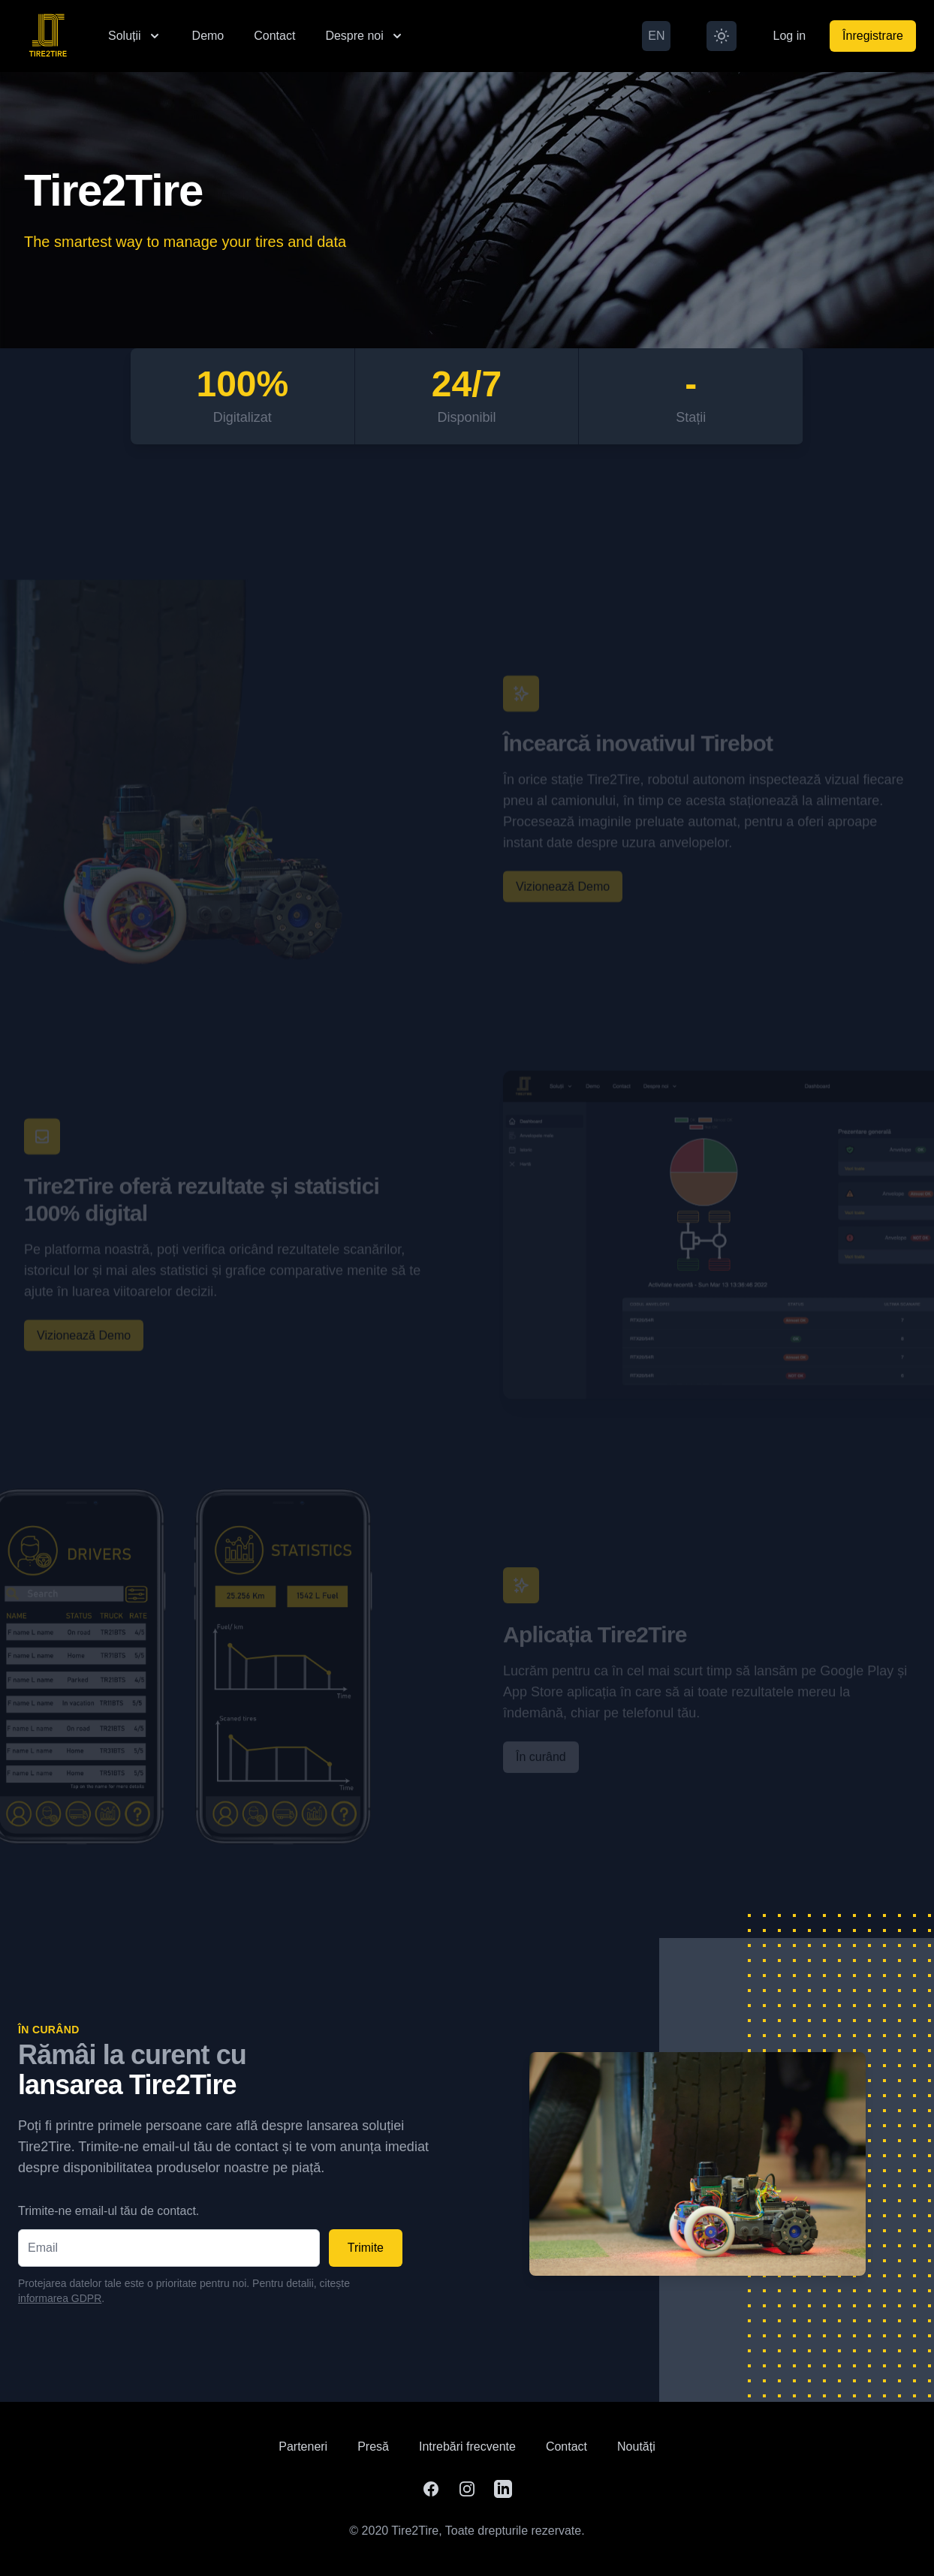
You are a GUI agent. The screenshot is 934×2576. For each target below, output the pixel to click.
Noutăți (636, 2446)
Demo (208, 35)
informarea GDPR (59, 2298)
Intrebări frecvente (467, 2446)
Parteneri (303, 2446)
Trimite (366, 2247)
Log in (789, 35)
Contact (274, 35)
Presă (373, 2446)
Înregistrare (872, 35)
